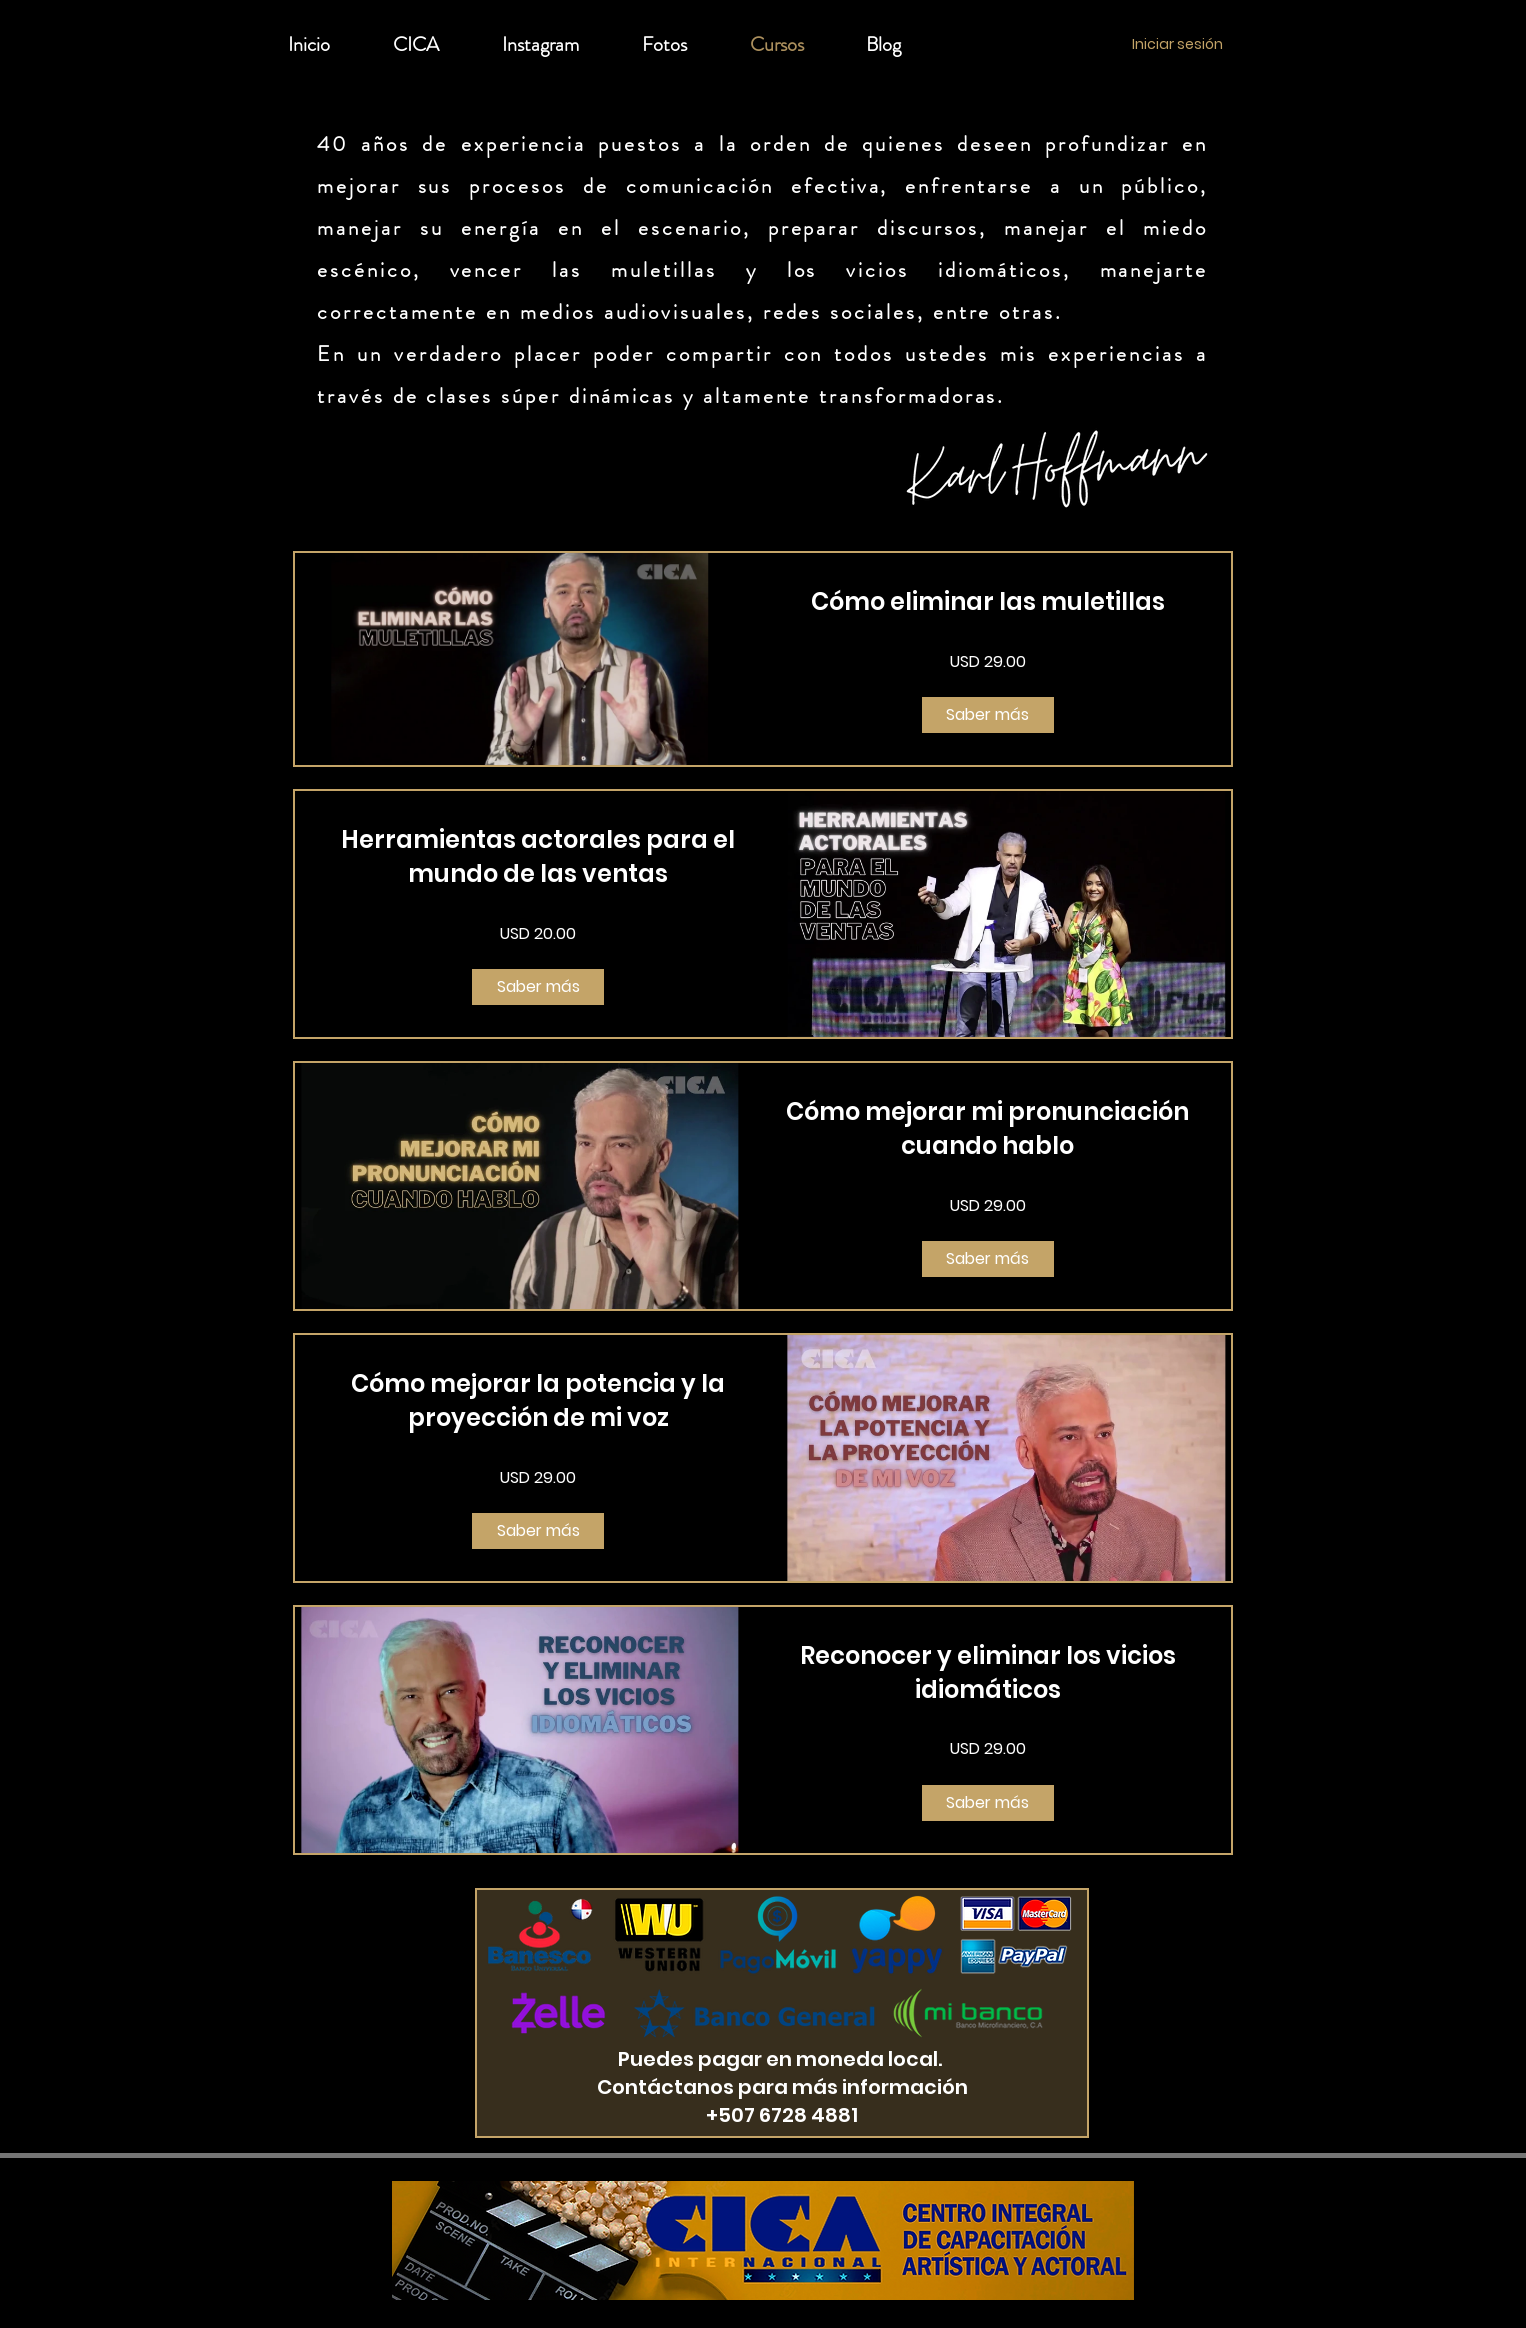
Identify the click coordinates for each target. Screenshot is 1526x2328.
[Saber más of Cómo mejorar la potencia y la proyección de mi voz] (538, 1531)
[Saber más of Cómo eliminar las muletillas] (988, 715)
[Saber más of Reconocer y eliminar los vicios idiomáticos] (988, 1803)
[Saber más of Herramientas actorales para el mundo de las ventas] (538, 987)
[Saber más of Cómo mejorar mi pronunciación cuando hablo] (988, 1259)
